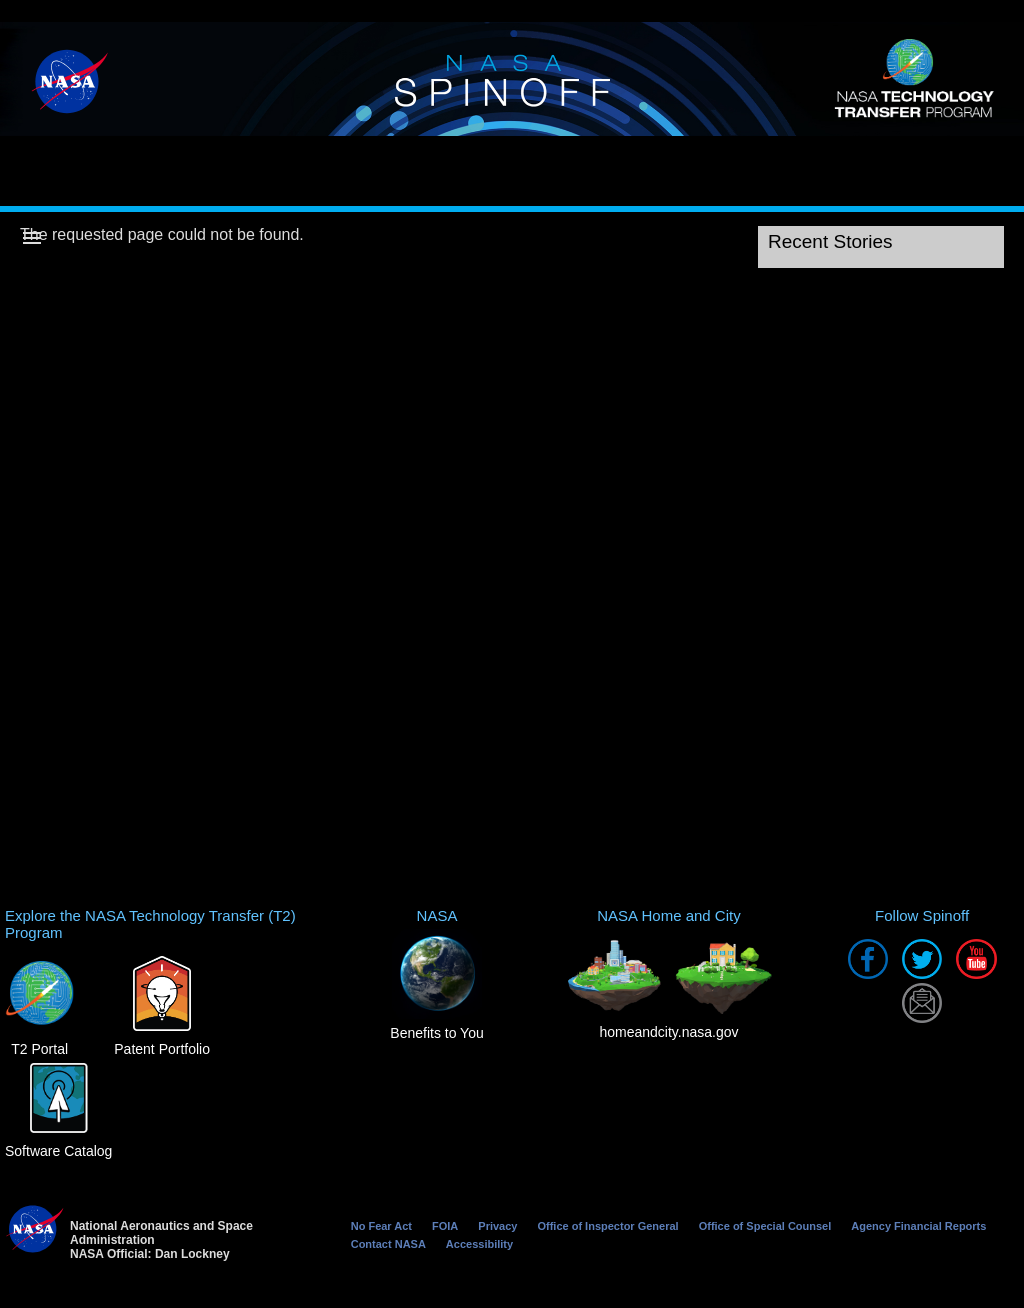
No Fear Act (381, 1226)
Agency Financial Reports (918, 1226)
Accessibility (479, 1244)
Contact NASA (388, 1244)
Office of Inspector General (607, 1226)
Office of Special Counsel (765, 1226)
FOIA (445, 1226)
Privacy (497, 1226)
